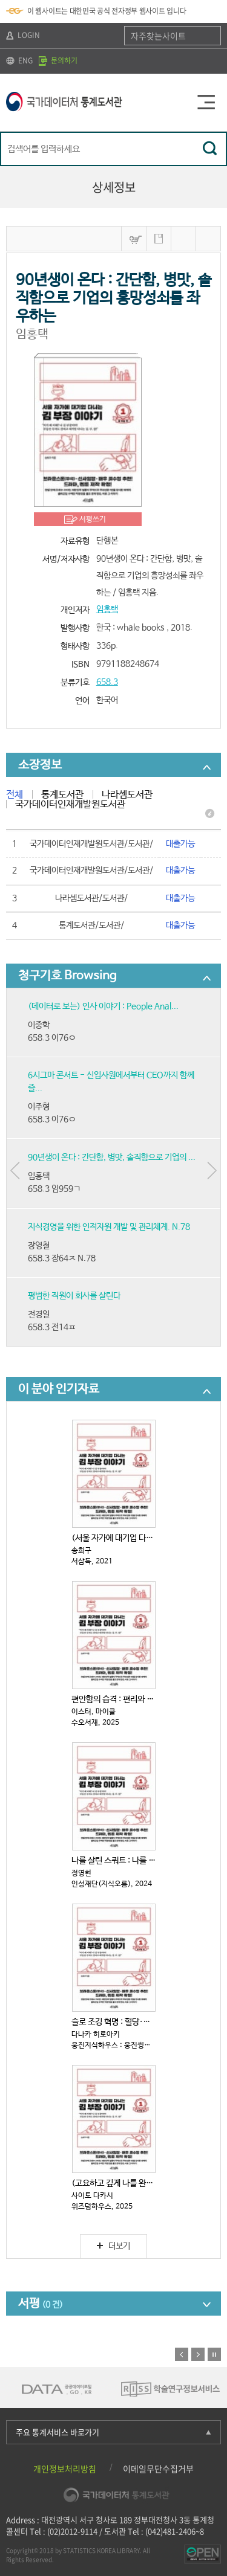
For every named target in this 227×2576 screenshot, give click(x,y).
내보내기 (208, 239)
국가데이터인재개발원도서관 (70, 804)
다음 (198, 2354)
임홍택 (107, 609)
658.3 (107, 682)
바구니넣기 (134, 239)
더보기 (113, 2246)
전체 (14, 794)
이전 (181, 2354)
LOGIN (23, 35)
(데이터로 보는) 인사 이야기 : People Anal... (103, 1006)
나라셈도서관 (127, 794)
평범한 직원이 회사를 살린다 (74, 1296)
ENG (19, 60)
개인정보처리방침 (64, 2468)
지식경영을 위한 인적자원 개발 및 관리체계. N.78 (109, 1227)
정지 (214, 2354)
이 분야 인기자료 (58, 1389)
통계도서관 (62, 794)
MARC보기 (183, 239)
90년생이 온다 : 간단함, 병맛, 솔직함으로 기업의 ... (112, 1157)
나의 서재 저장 (158, 239)
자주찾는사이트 (158, 36)
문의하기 (58, 60)
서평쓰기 (92, 519)
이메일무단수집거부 (158, 2468)
